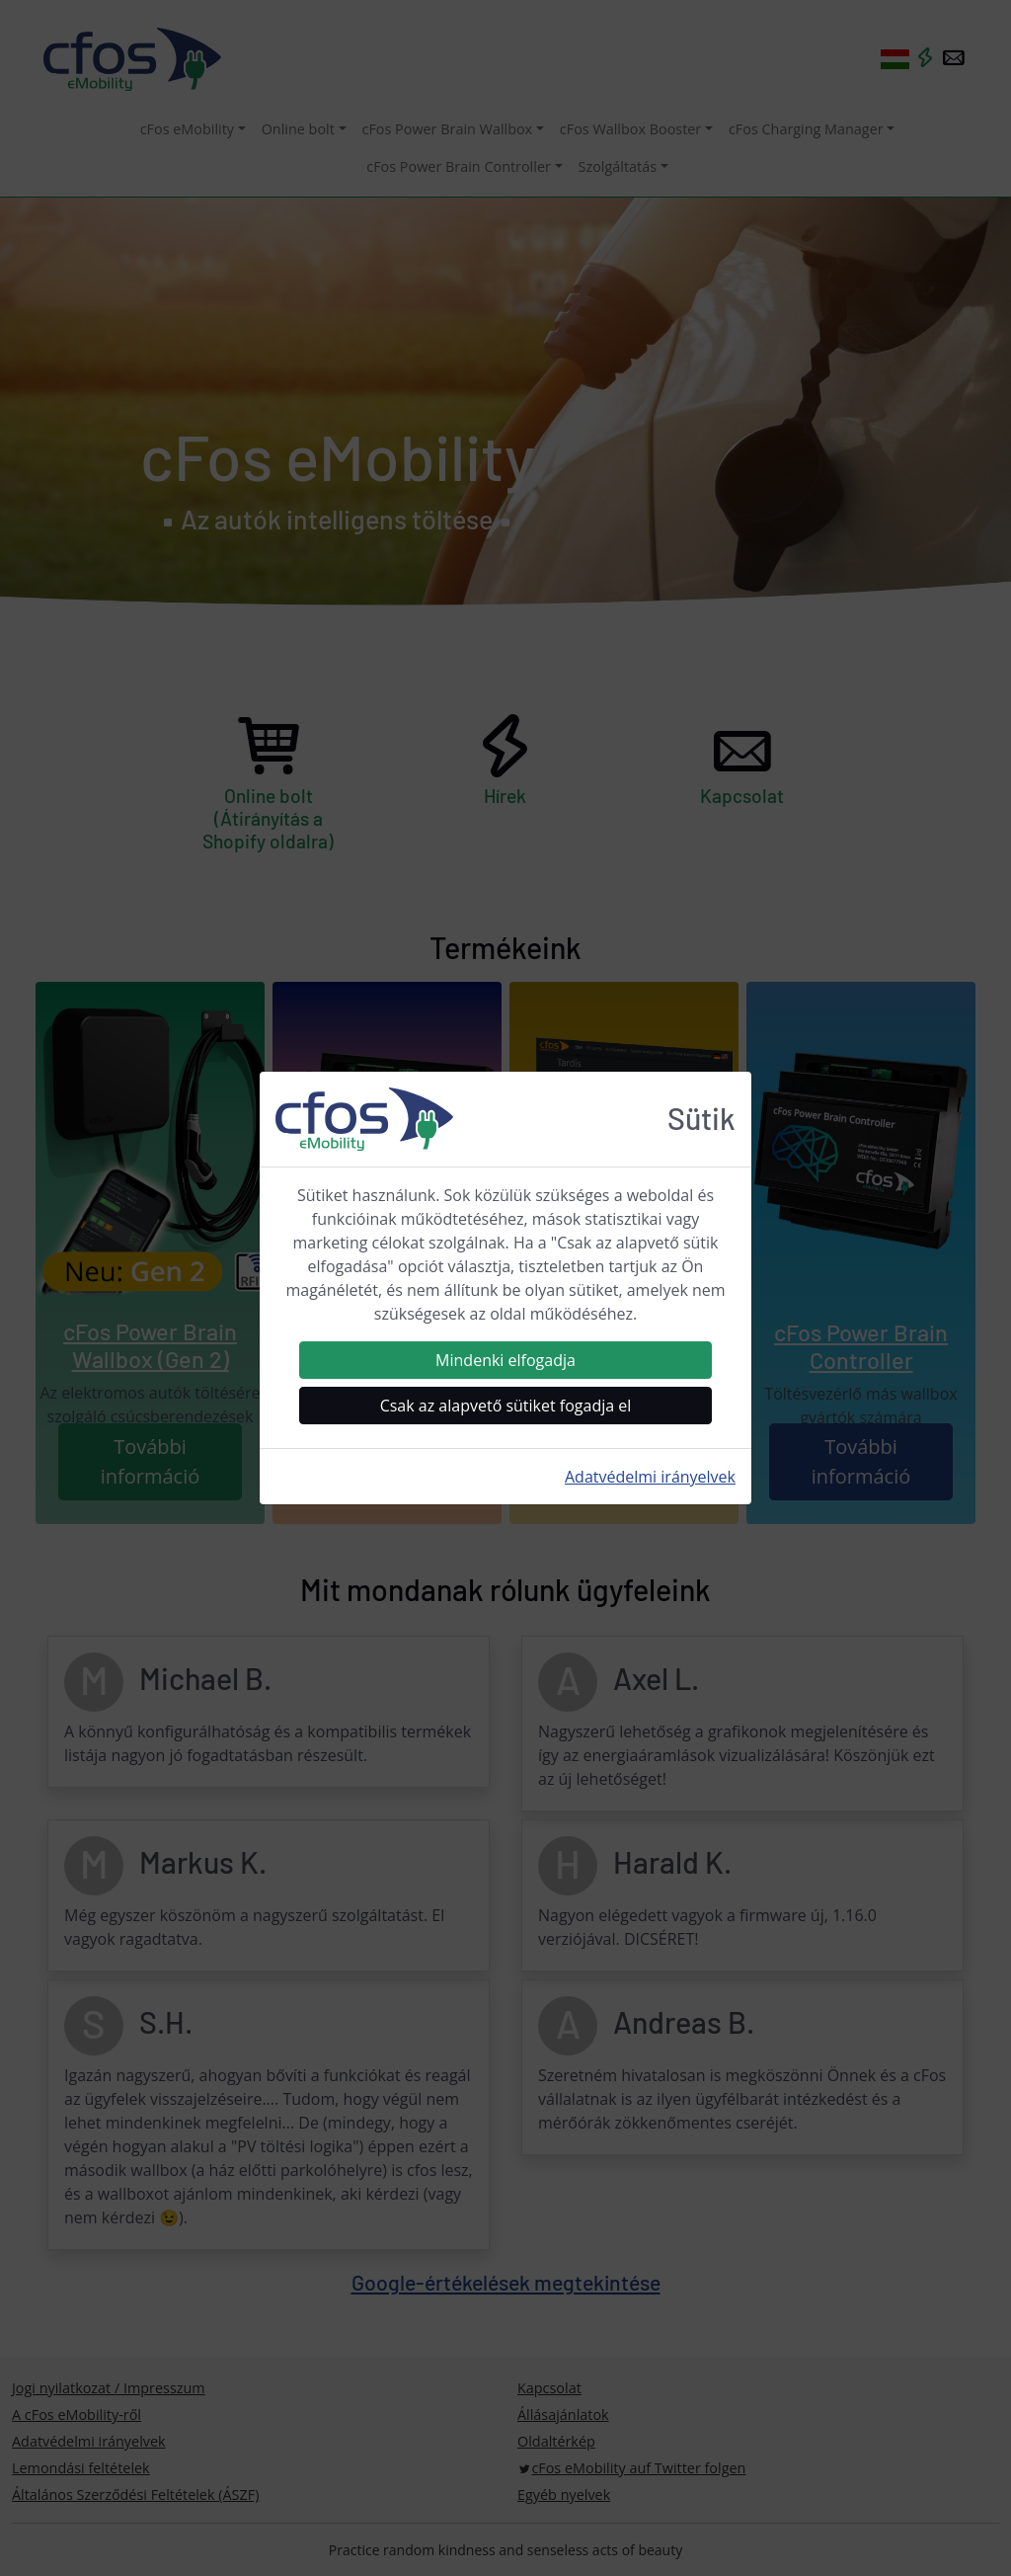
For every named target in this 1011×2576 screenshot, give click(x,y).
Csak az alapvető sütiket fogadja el (506, 1405)
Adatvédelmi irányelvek (650, 1477)
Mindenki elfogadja (505, 1360)
